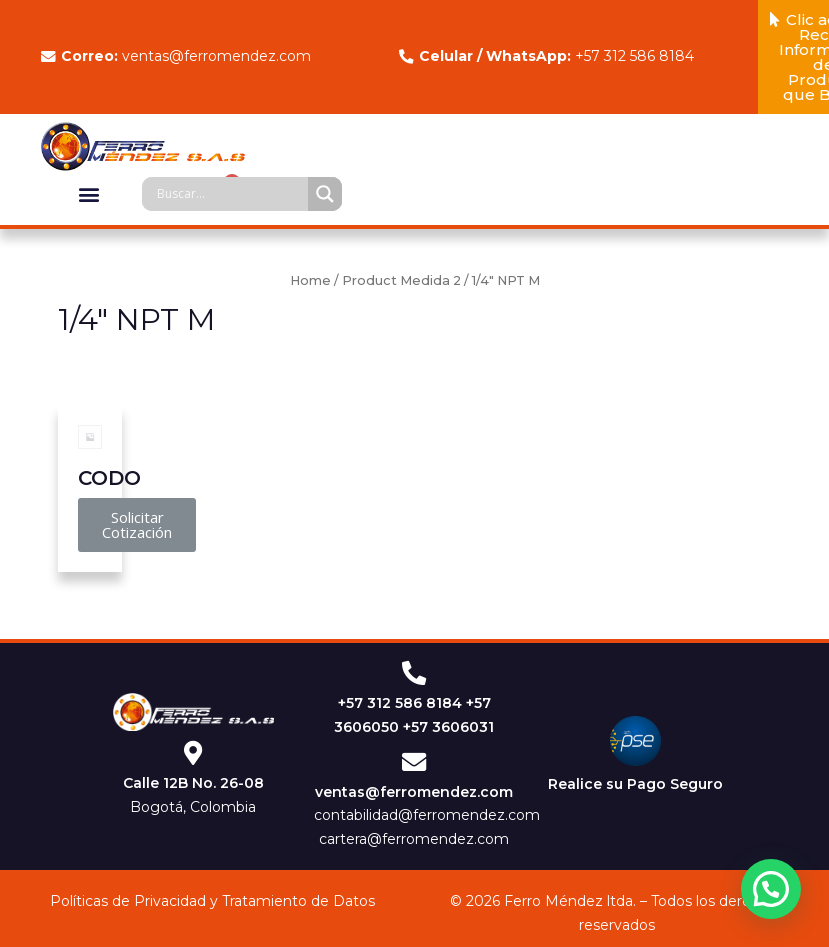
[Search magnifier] (325, 194)
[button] (89, 193)
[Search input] (230, 194)
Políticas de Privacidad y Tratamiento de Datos (212, 903)
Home (310, 280)
